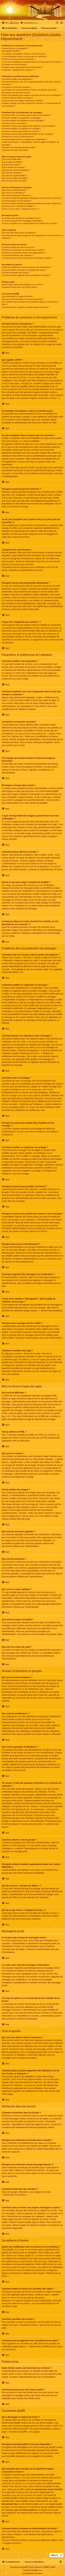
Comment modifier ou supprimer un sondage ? (21, 128)
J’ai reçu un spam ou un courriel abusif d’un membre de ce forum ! (30, 223)
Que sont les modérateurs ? (13, 193)
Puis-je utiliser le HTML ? (12, 162)
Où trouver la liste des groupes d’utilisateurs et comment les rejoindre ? (32, 198)
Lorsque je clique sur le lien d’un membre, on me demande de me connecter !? (31, 104)
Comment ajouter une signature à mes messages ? (23, 120)
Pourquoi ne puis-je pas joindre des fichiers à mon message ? (28, 134)
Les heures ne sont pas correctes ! (16, 87)
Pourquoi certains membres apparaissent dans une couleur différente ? (32, 203)
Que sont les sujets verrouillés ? (15, 178)
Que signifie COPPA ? (11, 51)
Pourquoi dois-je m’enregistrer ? (15, 48)
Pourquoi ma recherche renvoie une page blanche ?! (24, 253)
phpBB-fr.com (37, 2570)
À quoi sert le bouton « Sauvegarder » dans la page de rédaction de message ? (30, 143)
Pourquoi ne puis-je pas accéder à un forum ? (21, 131)
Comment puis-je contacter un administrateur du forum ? (25, 307)
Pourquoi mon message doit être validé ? (19, 147)
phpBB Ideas (21, 2453)
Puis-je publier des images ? (14, 167)
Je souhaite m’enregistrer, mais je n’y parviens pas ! (24, 54)
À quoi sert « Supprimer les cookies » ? (18, 70)
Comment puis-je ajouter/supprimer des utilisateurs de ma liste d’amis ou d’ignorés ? (32, 236)
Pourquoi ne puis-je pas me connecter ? (18, 59)
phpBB (43, 803)
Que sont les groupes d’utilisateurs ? (17, 195)
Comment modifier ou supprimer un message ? (21, 118)
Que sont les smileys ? (11, 165)
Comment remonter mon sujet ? (15, 150)
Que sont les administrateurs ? (15, 190)
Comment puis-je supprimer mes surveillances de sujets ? (26, 275)
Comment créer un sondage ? (14, 123)
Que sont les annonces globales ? (16, 170)
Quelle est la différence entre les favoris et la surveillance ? (26, 267)
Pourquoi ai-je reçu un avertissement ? (18, 137)
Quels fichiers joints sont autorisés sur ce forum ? (22, 284)
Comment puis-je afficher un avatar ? (17, 98)
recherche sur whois (11, 2483)
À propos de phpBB (18, 2432)
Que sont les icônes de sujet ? (14, 181)
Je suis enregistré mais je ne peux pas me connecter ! (24, 56)
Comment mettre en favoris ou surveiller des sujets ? (24, 270)
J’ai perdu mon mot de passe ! (14, 64)
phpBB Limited (20, 2423)
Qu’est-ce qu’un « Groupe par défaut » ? (19, 206)
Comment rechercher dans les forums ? (18, 247)
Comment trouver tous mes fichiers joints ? (20, 287)
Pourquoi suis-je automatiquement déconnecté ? (22, 67)
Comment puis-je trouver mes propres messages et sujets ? (27, 258)
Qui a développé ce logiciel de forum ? (18, 296)
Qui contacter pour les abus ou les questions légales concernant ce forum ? (30, 303)
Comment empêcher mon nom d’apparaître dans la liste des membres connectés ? (31, 83)
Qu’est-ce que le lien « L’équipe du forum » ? (21, 209)
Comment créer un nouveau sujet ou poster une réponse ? (26, 115)
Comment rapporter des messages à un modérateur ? (24, 139)
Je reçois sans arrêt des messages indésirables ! (22, 221)
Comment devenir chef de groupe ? (17, 201)
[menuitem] (5, 23)
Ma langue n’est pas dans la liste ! (16, 93)
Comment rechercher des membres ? (17, 255)
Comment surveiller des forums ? (16, 273)
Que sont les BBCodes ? (12, 159)
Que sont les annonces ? (12, 173)
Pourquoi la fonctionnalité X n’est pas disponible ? (23, 299)
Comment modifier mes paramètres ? (17, 79)
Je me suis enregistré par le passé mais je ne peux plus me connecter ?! (32, 62)
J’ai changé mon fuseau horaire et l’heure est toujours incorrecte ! (29, 90)
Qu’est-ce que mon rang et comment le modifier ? (23, 101)
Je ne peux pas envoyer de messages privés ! (21, 218)
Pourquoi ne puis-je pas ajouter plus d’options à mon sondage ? (29, 126)
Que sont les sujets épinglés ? (14, 175)
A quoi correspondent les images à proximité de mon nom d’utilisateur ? (32, 95)
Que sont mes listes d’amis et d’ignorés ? (19, 233)
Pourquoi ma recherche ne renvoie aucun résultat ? (23, 250)
